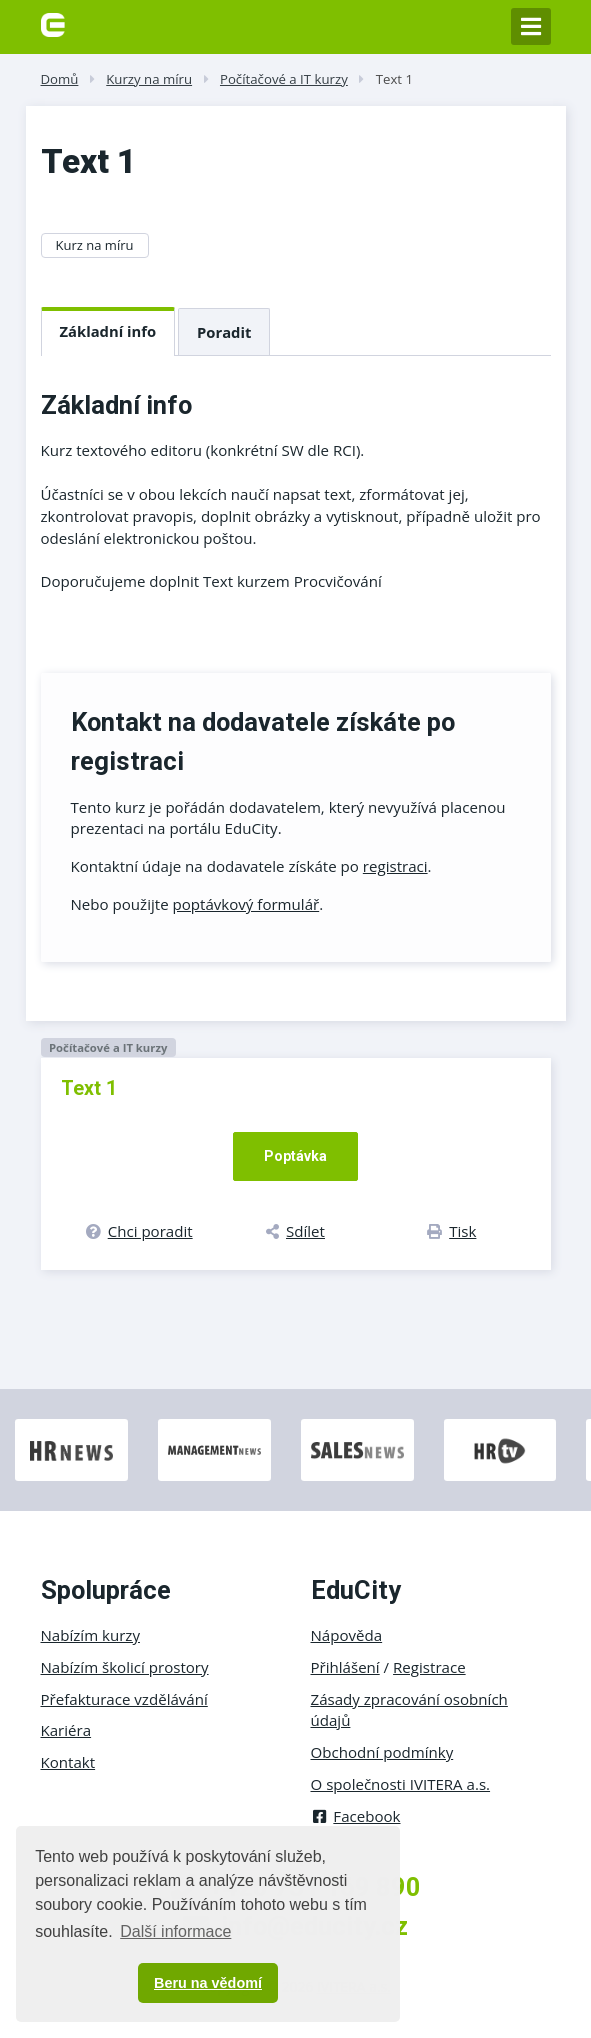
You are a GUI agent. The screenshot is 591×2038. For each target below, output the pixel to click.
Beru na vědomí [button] (208, 1983)
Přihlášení (345, 1667)
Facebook (356, 1816)
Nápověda (347, 1635)
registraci (395, 866)
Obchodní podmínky (382, 1752)
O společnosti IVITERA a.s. (401, 1784)
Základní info (108, 331)
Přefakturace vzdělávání (124, 1699)
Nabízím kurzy (90, 1635)
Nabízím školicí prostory (125, 1667)
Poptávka (295, 1156)
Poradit (224, 332)
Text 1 (394, 79)
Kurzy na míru (149, 79)
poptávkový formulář (246, 904)
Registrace (429, 1667)
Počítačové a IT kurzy (284, 79)
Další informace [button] (175, 1931)
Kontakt (68, 1762)
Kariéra (66, 1730)
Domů (60, 79)
